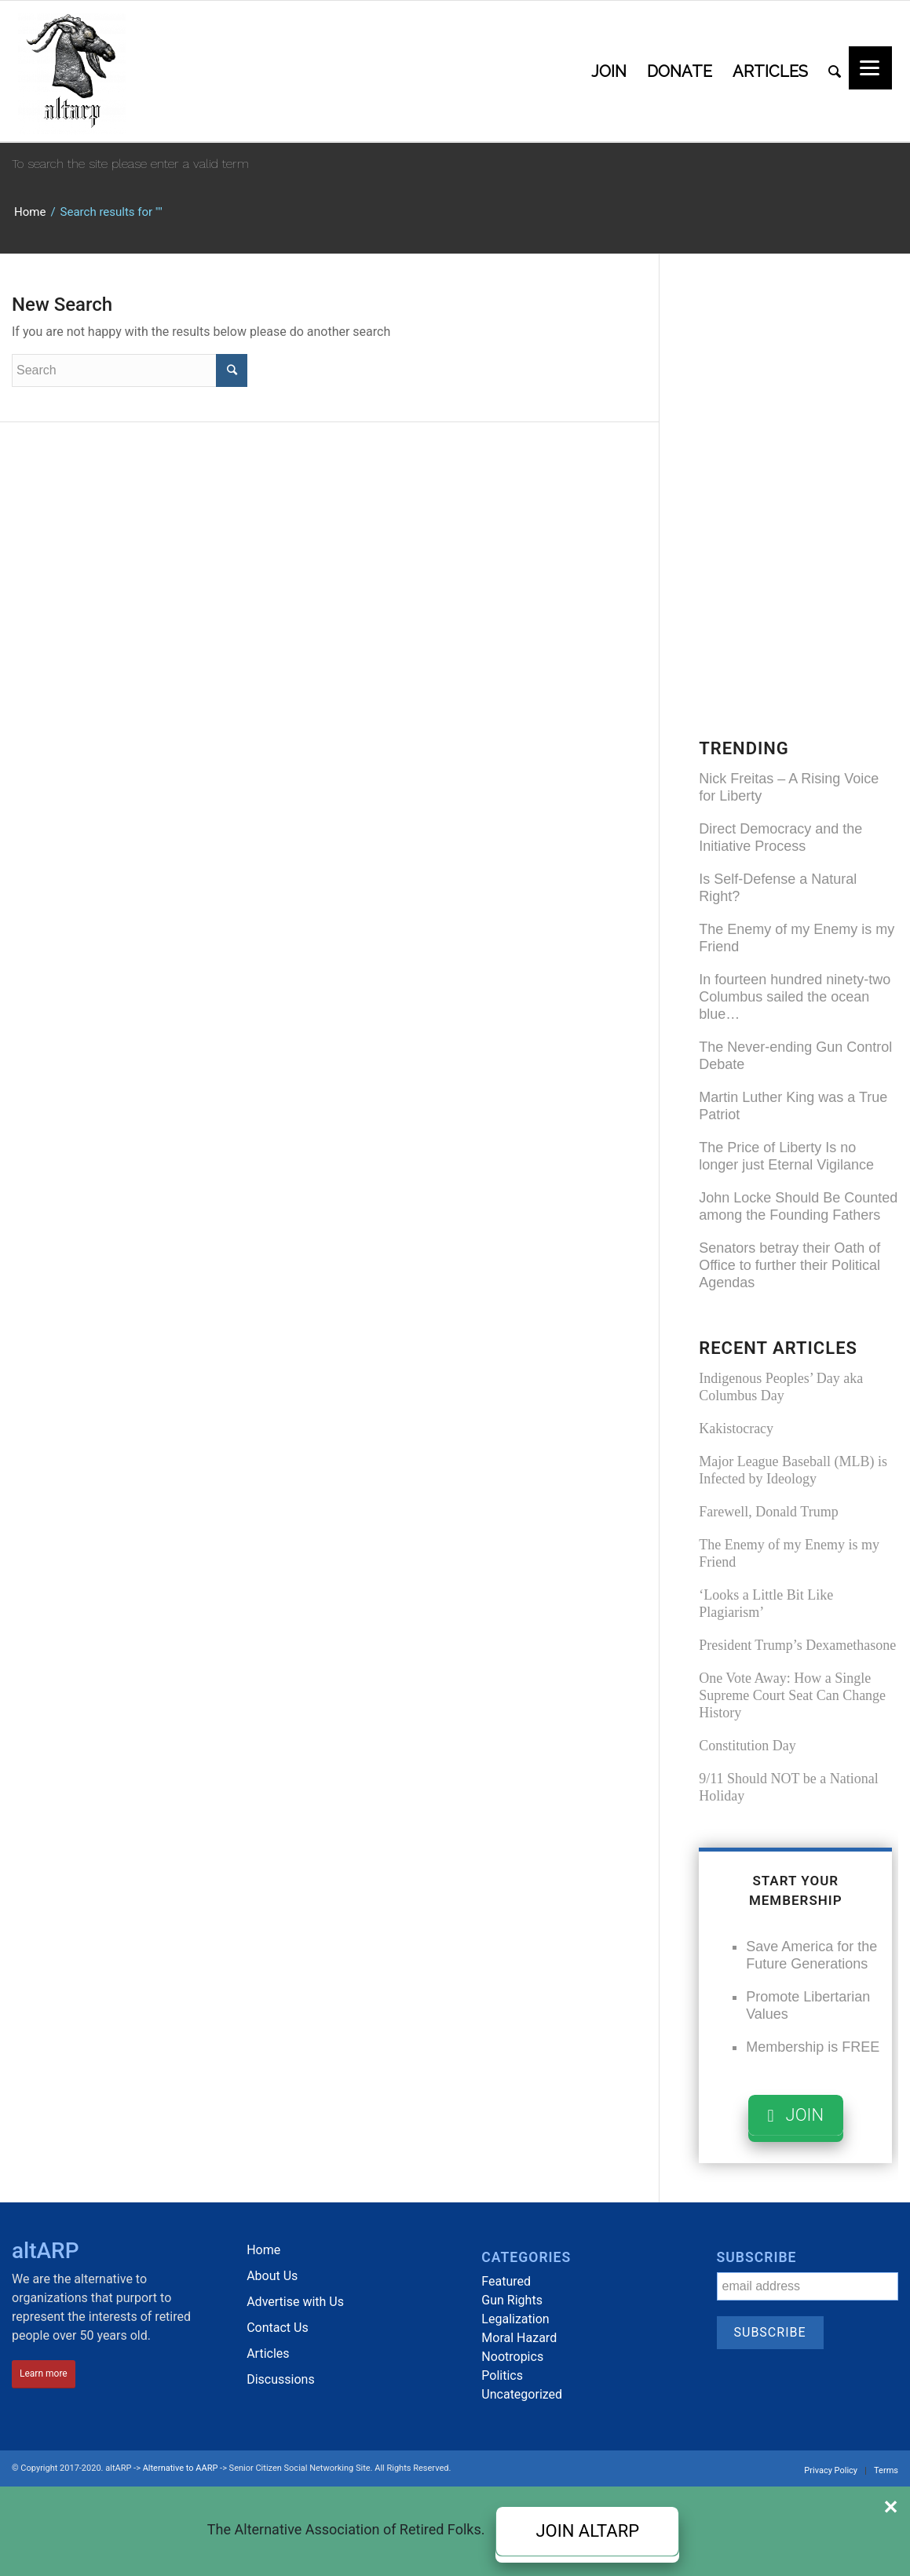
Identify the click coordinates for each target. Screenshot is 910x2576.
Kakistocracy (736, 1428)
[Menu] (870, 67)
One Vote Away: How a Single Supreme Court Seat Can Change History (792, 1695)
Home (30, 212)
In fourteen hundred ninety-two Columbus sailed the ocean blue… (794, 997)
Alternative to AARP (180, 2468)
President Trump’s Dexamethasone (797, 1645)
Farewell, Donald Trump (769, 1512)
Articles (268, 2353)
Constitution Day (747, 1745)
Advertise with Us (295, 2301)
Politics (502, 2375)
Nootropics (512, 2356)
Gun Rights (512, 2300)
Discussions (280, 2379)
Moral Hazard (519, 2337)
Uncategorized (521, 2394)
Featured (506, 2281)
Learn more (44, 2373)
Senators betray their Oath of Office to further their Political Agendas (789, 1265)
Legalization (515, 2318)
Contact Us (278, 2327)
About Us (272, 2275)
